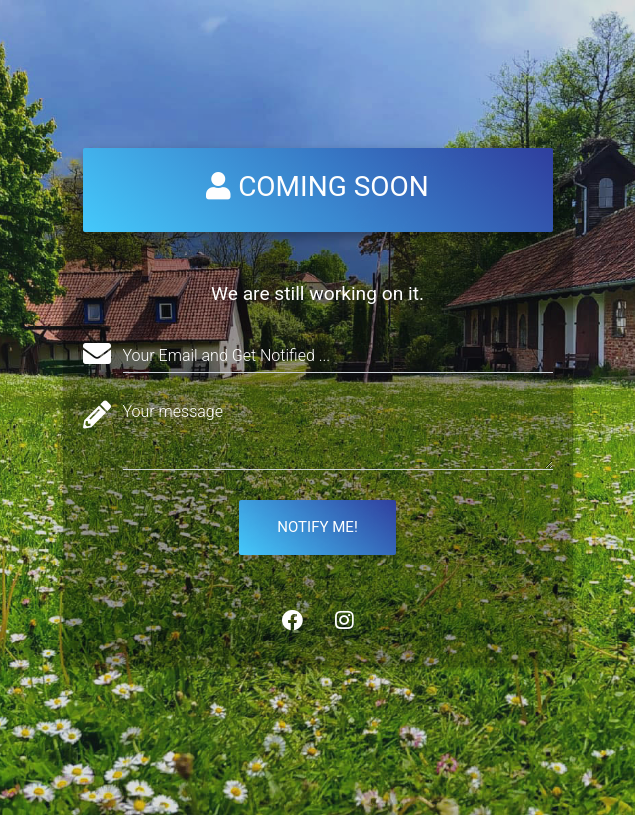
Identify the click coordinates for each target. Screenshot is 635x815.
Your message (173, 411)
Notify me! (317, 527)
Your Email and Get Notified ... (227, 355)
